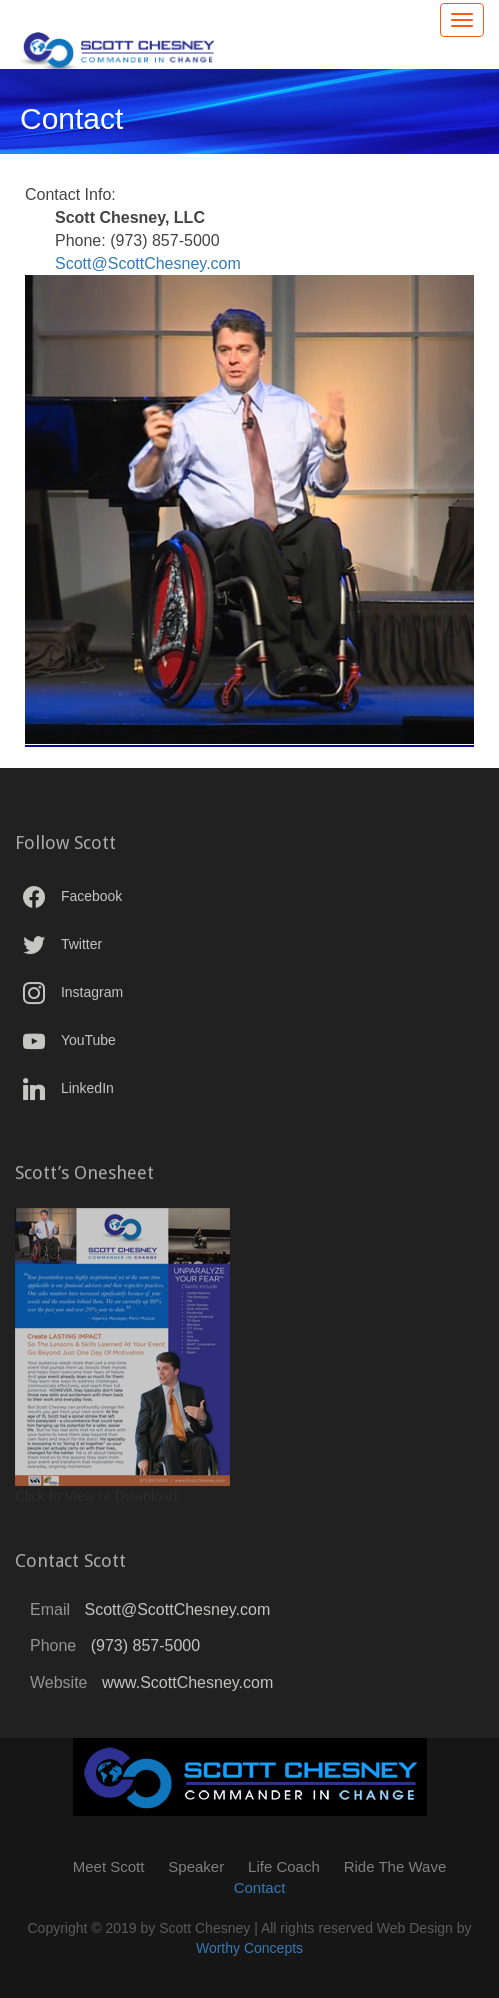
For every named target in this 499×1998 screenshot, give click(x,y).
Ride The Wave (395, 1866)
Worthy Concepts (249, 1948)
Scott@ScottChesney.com (148, 263)
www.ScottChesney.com (187, 1687)
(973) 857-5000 (145, 1650)
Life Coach (284, 1866)
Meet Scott (109, 1866)
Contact (260, 1887)
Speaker (196, 1866)
